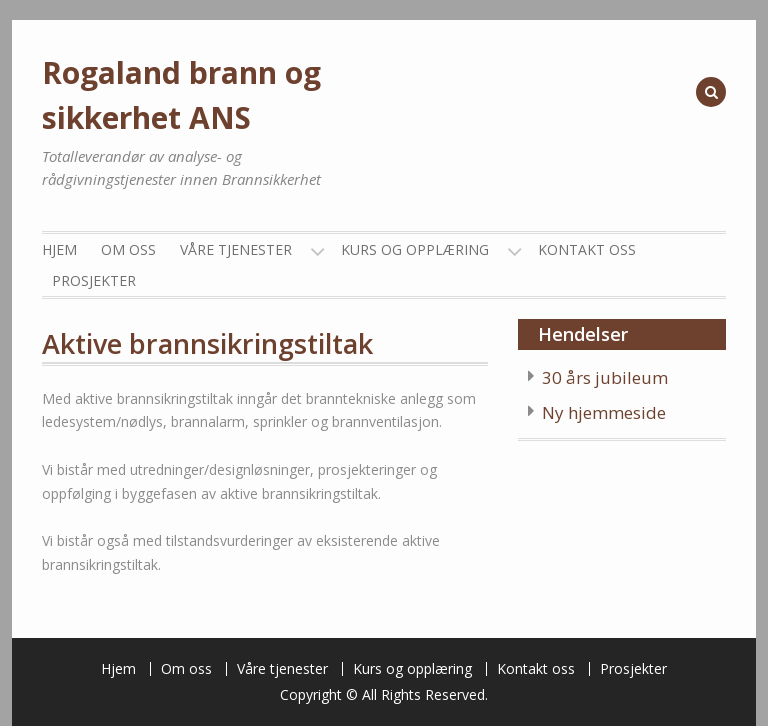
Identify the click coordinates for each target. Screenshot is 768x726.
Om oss (128, 249)
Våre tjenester (236, 249)
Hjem (59, 249)
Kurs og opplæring (415, 249)
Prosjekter (94, 280)
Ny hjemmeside (604, 412)
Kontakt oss (587, 249)
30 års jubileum (605, 377)
